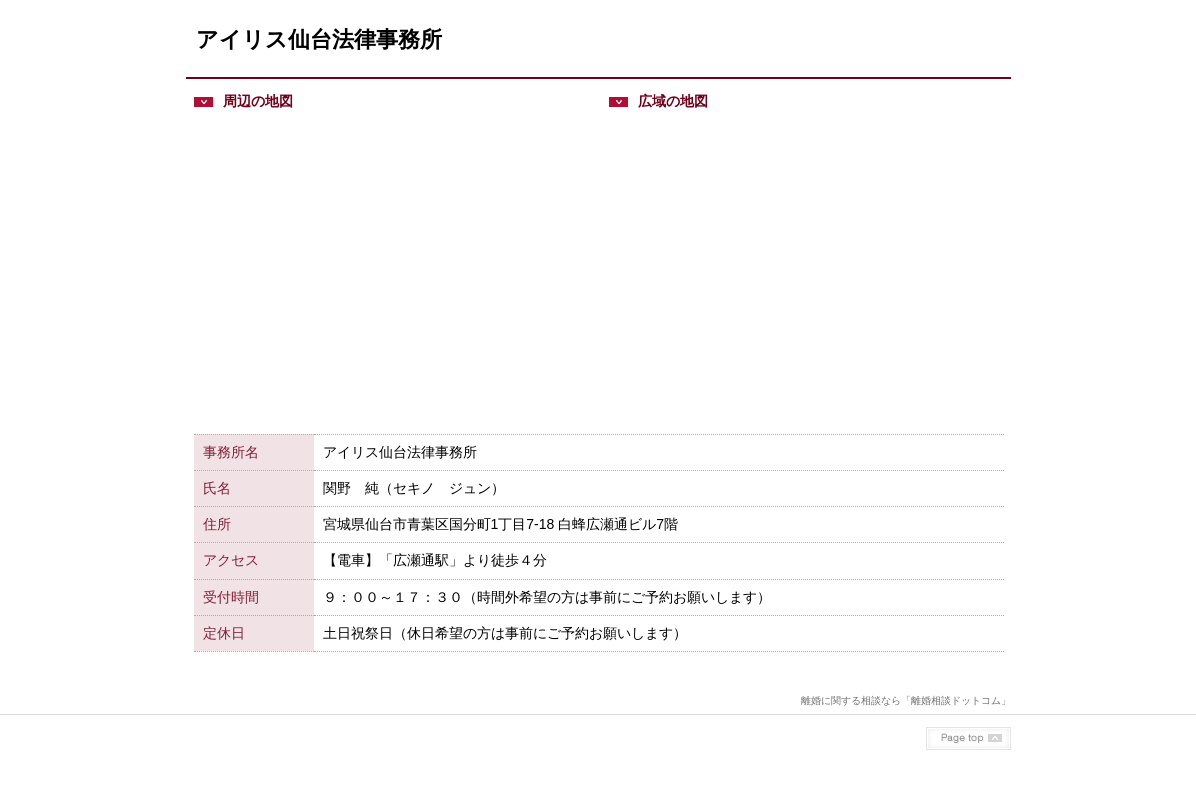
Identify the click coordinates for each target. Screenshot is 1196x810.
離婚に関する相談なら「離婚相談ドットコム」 (906, 700)
